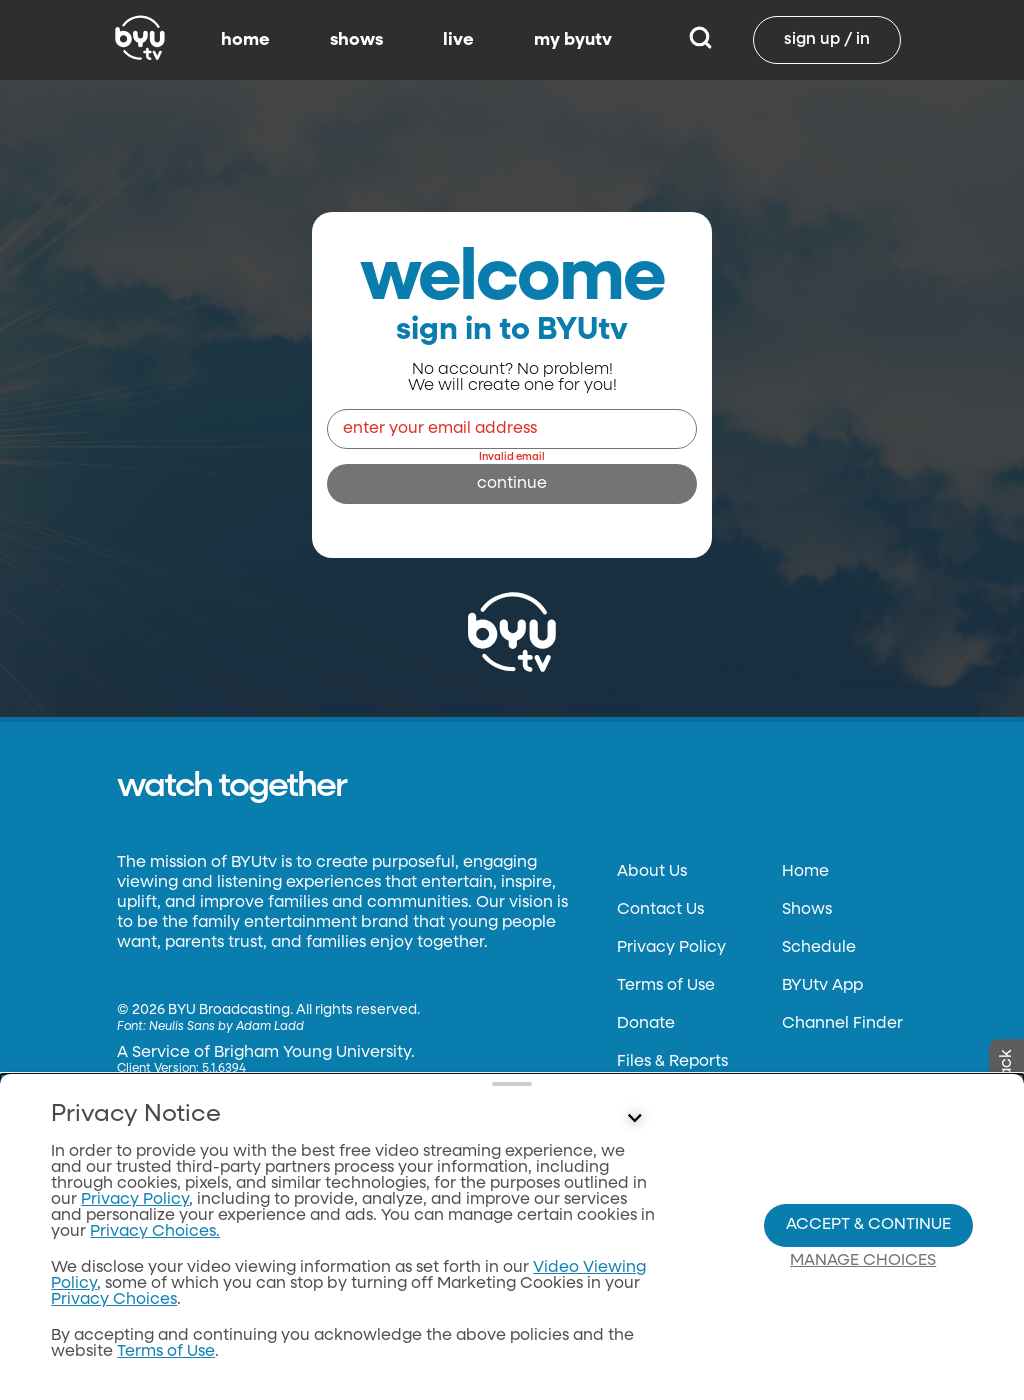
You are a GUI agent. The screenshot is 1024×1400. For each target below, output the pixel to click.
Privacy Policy (671, 948)
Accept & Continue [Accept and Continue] (868, 1225)
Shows (807, 910)
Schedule (819, 948)
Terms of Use (666, 986)
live (458, 40)
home (245, 40)
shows (356, 40)
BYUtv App (822, 986)
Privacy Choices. (155, 1232)
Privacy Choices (114, 1300)
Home (805, 872)
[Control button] (634, 1119)
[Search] (700, 40)
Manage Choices (863, 1261)
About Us (652, 872)
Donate (646, 1024)
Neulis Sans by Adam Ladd (226, 1027)
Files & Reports (672, 1062)
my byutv (573, 40)
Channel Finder (842, 1024)
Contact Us (660, 910)
